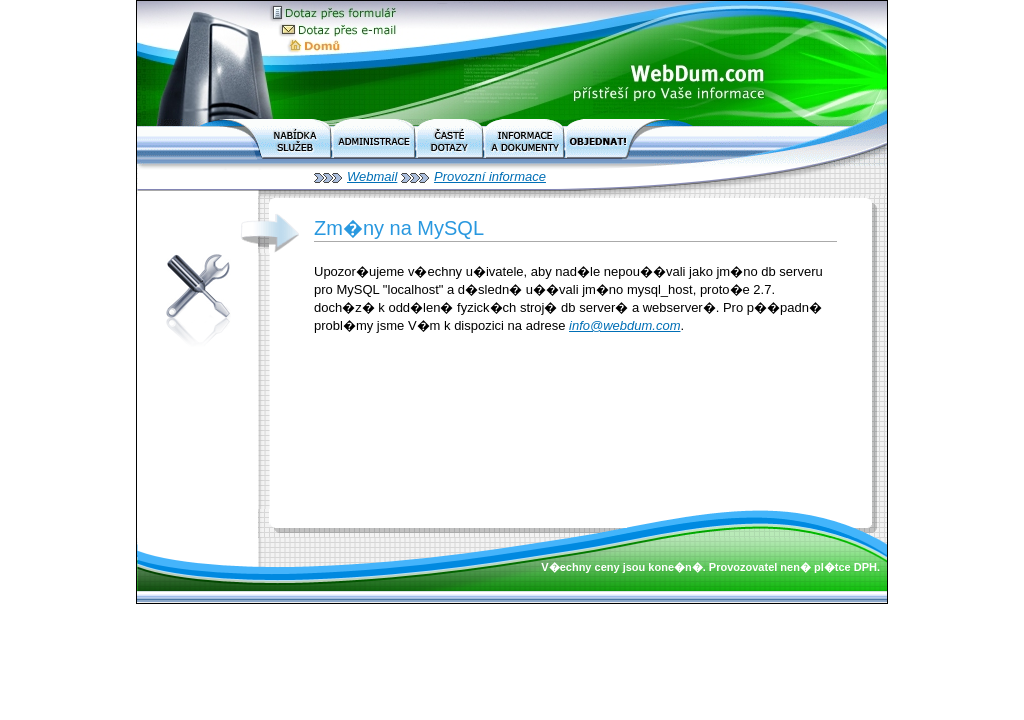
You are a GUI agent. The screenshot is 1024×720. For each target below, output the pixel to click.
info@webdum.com (624, 325)
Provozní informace (490, 176)
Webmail (372, 176)
